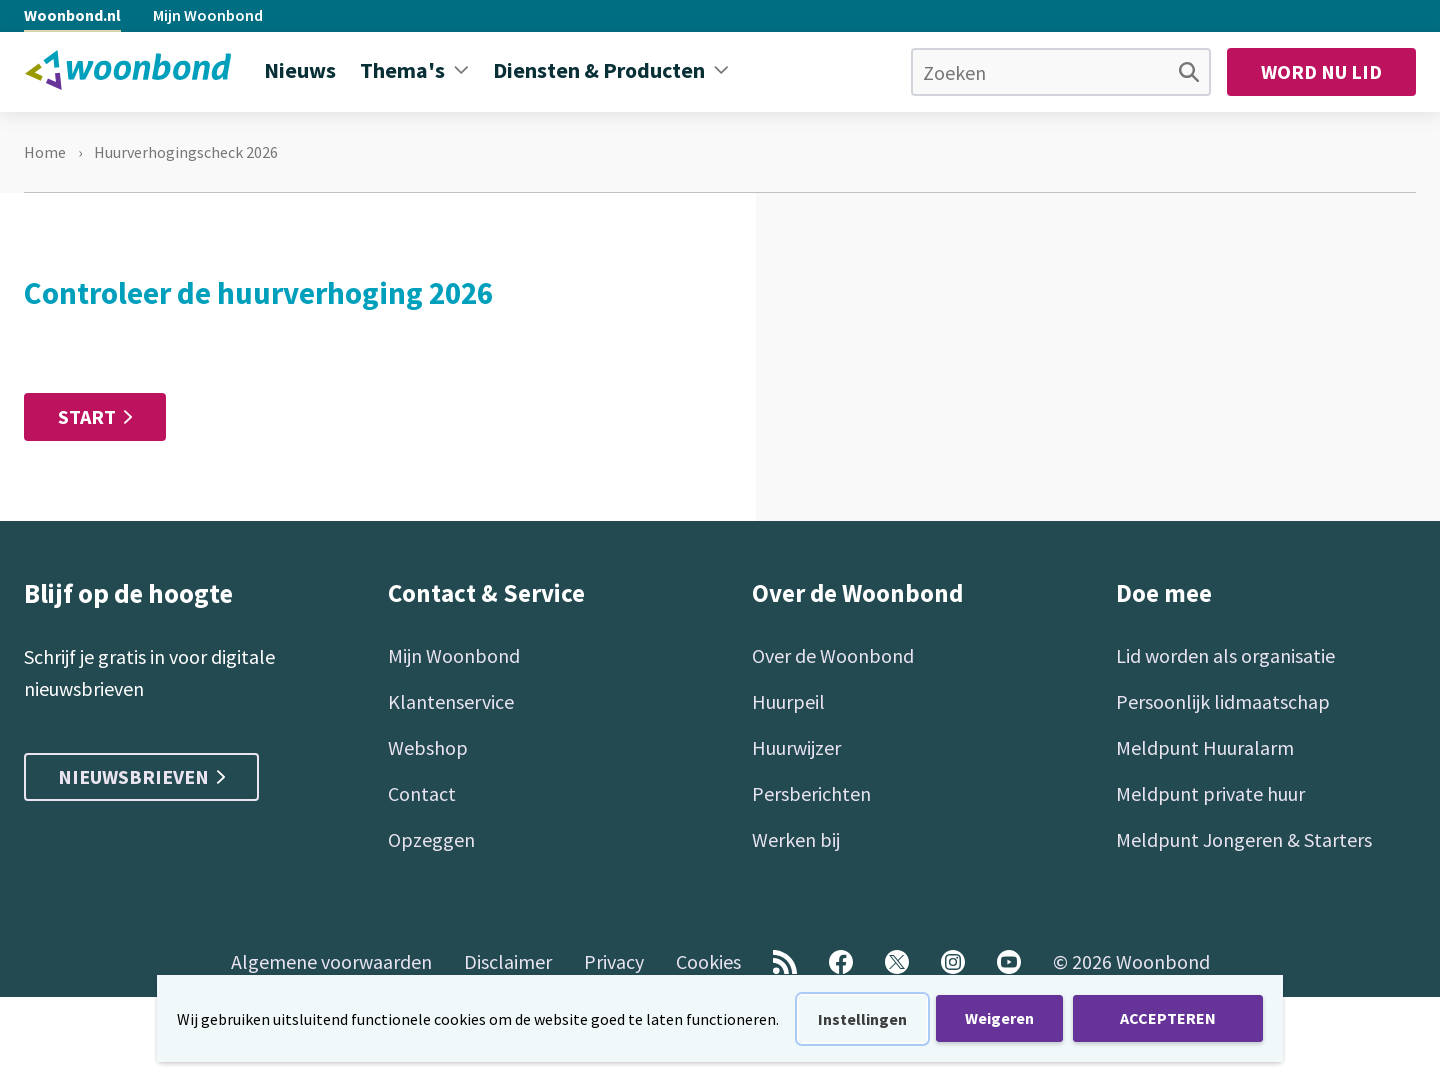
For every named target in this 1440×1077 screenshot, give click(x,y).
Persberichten (811, 793)
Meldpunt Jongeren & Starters (1244, 839)
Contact (422, 793)
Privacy (614, 961)
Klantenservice (451, 701)
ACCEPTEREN (1168, 1018)
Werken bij (796, 839)
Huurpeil (788, 701)
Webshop (428, 747)
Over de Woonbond (833, 655)
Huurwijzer (796, 747)
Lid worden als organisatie (1225, 655)
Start (87, 416)
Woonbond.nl (72, 15)
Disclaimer (508, 961)
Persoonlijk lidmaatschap (1223, 701)
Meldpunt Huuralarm (1205, 747)
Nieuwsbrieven (141, 776)
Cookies (708, 961)
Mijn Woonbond (208, 15)
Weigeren (999, 1018)
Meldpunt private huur (1210, 793)
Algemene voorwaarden (331, 961)
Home (45, 152)
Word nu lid (1321, 71)
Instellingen (862, 1019)
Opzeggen (431, 839)
